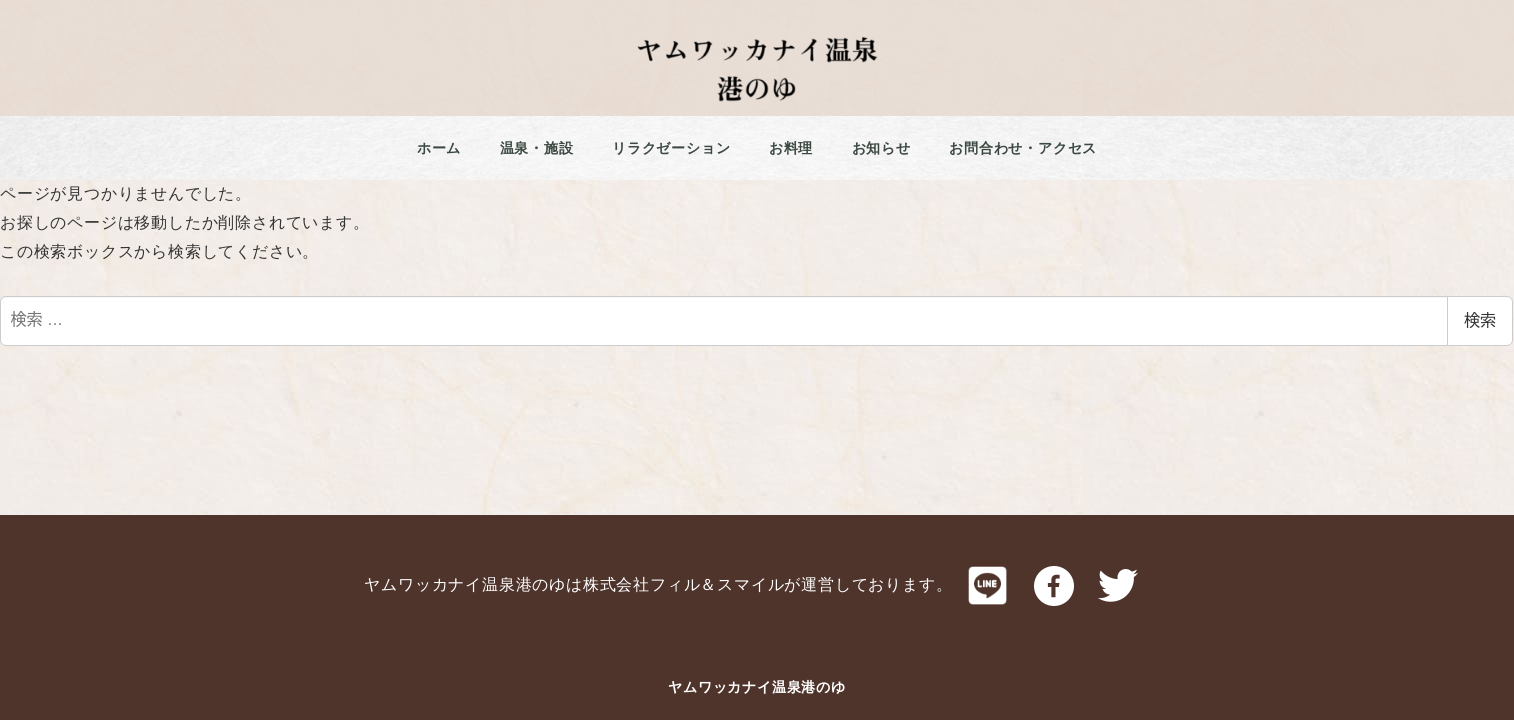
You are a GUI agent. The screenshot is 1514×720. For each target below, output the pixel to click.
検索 (1480, 320)
